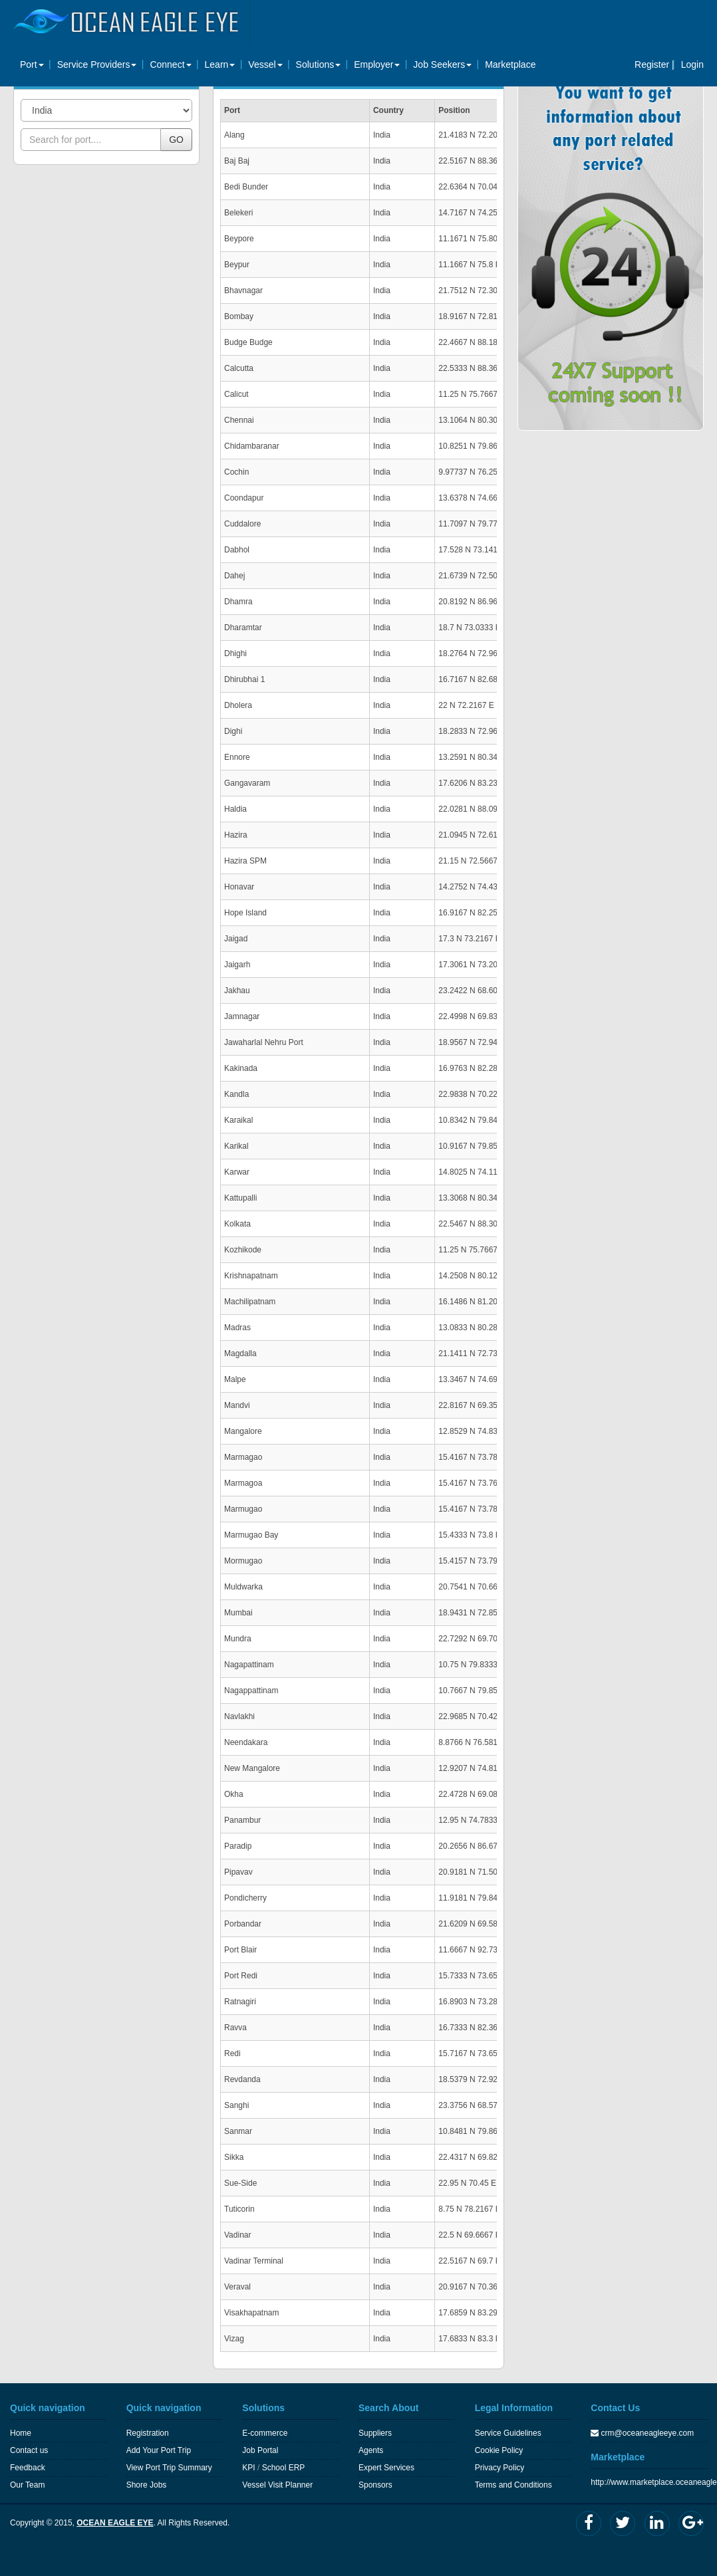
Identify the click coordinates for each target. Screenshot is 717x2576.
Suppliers (375, 2433)
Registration (147, 2433)
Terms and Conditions (513, 2485)
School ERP (283, 2467)
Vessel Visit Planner (277, 2485)
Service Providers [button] (97, 64)
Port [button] (32, 64)
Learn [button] (220, 64)
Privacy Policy (500, 2467)
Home (20, 2433)
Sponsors (375, 2485)
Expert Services (386, 2467)
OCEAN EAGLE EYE (114, 2522)
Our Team (27, 2485)
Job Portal (260, 2450)
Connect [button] (170, 64)
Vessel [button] (265, 64)
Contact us (29, 2450)
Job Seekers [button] (442, 64)
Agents (370, 2450)
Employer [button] (377, 64)
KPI (248, 2467)
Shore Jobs (146, 2485)
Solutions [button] (318, 64)
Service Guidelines (508, 2433)
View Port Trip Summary (169, 2467)
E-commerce (264, 2433)
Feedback (27, 2467)
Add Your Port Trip (158, 2450)
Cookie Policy (499, 2450)
